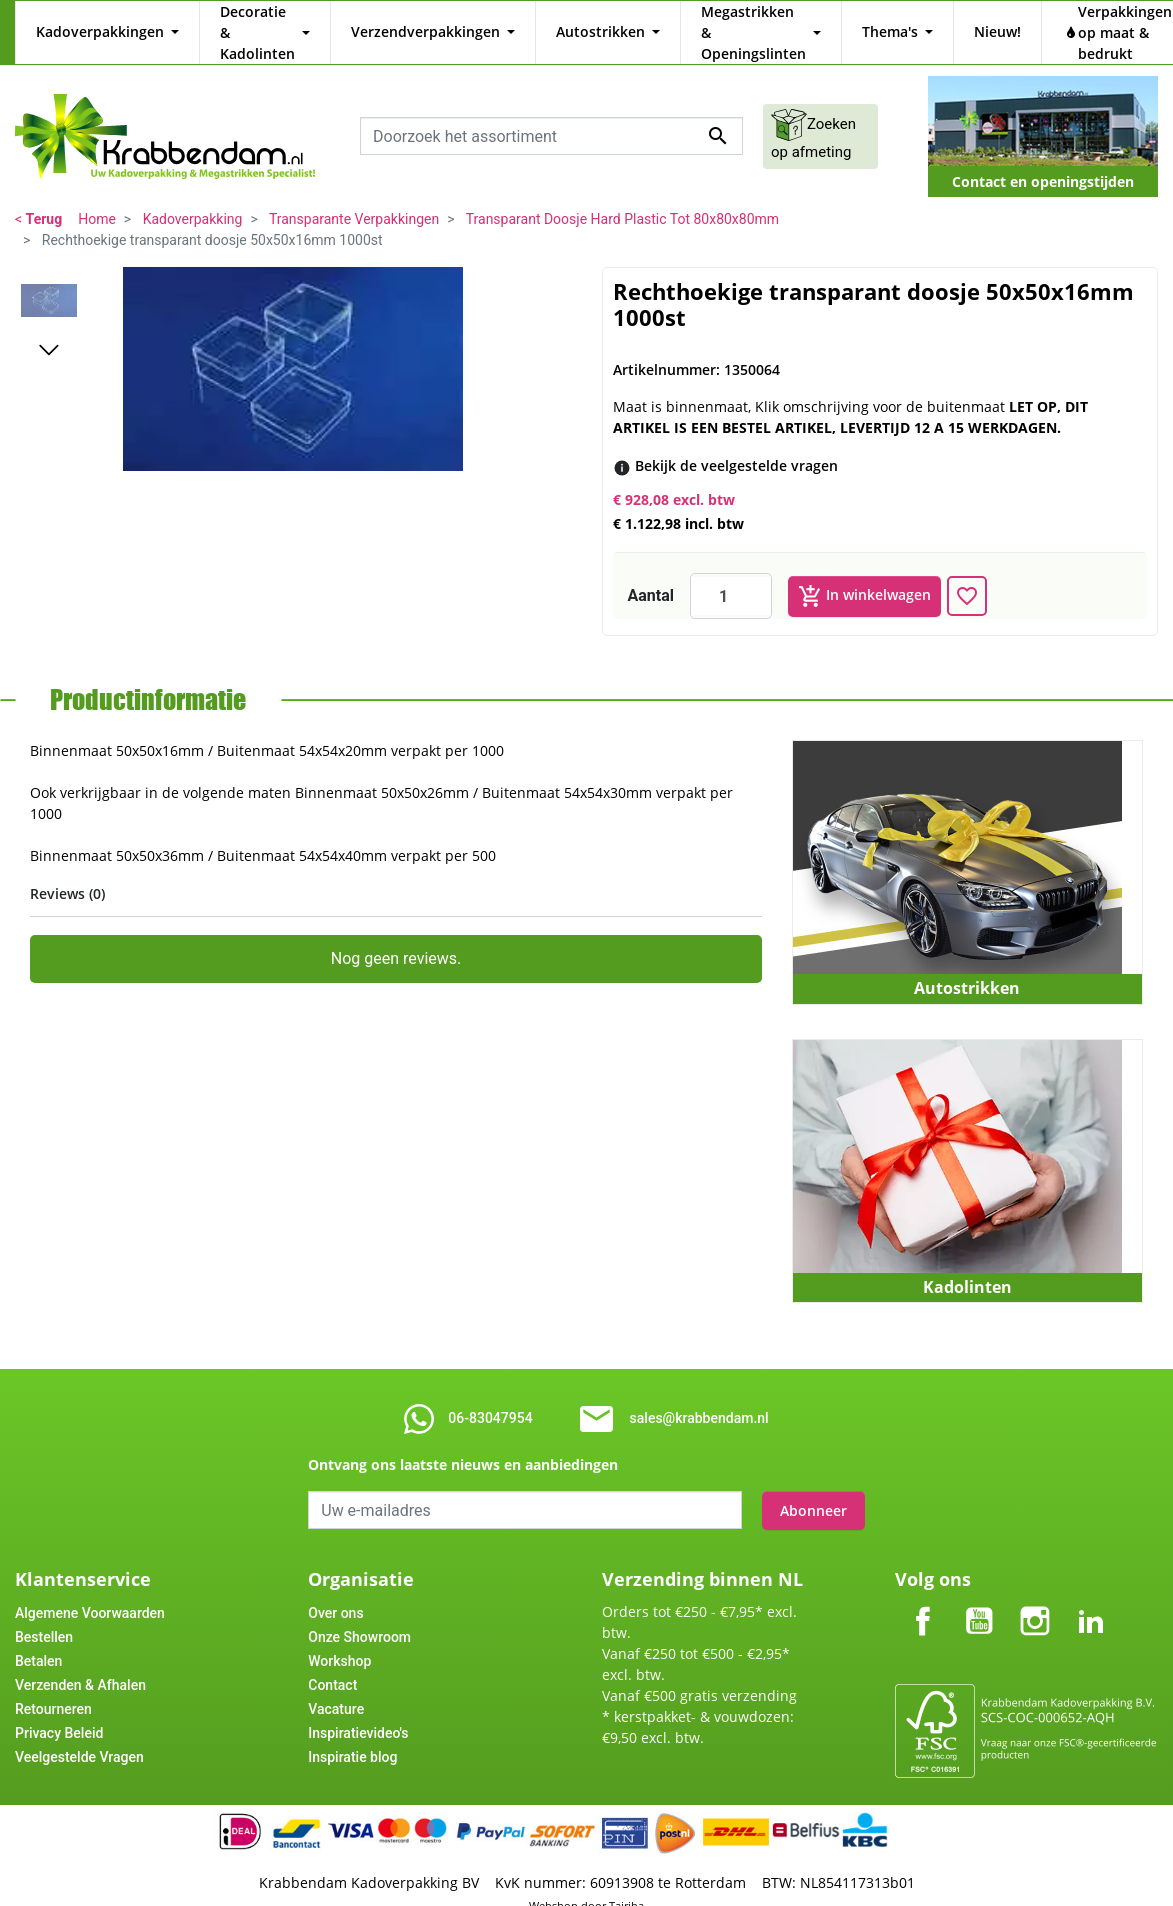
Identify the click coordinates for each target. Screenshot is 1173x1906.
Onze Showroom (359, 1615)
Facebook (923, 1582)
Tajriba (626, 1883)
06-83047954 (490, 1397)
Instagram (1035, 1582)
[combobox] (551, 115)
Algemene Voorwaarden (90, 1591)
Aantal (651, 574)
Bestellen (44, 1615)
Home (97, 198)
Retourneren (53, 1687)
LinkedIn (1091, 1582)
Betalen (38, 1639)
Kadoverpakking (193, 198)
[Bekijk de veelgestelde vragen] (736, 444)
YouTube (979, 1582)
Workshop (339, 1639)
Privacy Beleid (59, 1711)
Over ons (335, 1591)
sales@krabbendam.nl (699, 1397)
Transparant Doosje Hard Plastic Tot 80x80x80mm (622, 198)
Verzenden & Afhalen (80, 1663)
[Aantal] (731, 575)
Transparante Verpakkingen (354, 198)
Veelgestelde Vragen (79, 1735)
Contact (332, 1663)
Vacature (336, 1687)
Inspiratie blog (352, 1735)
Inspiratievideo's (358, 1711)
